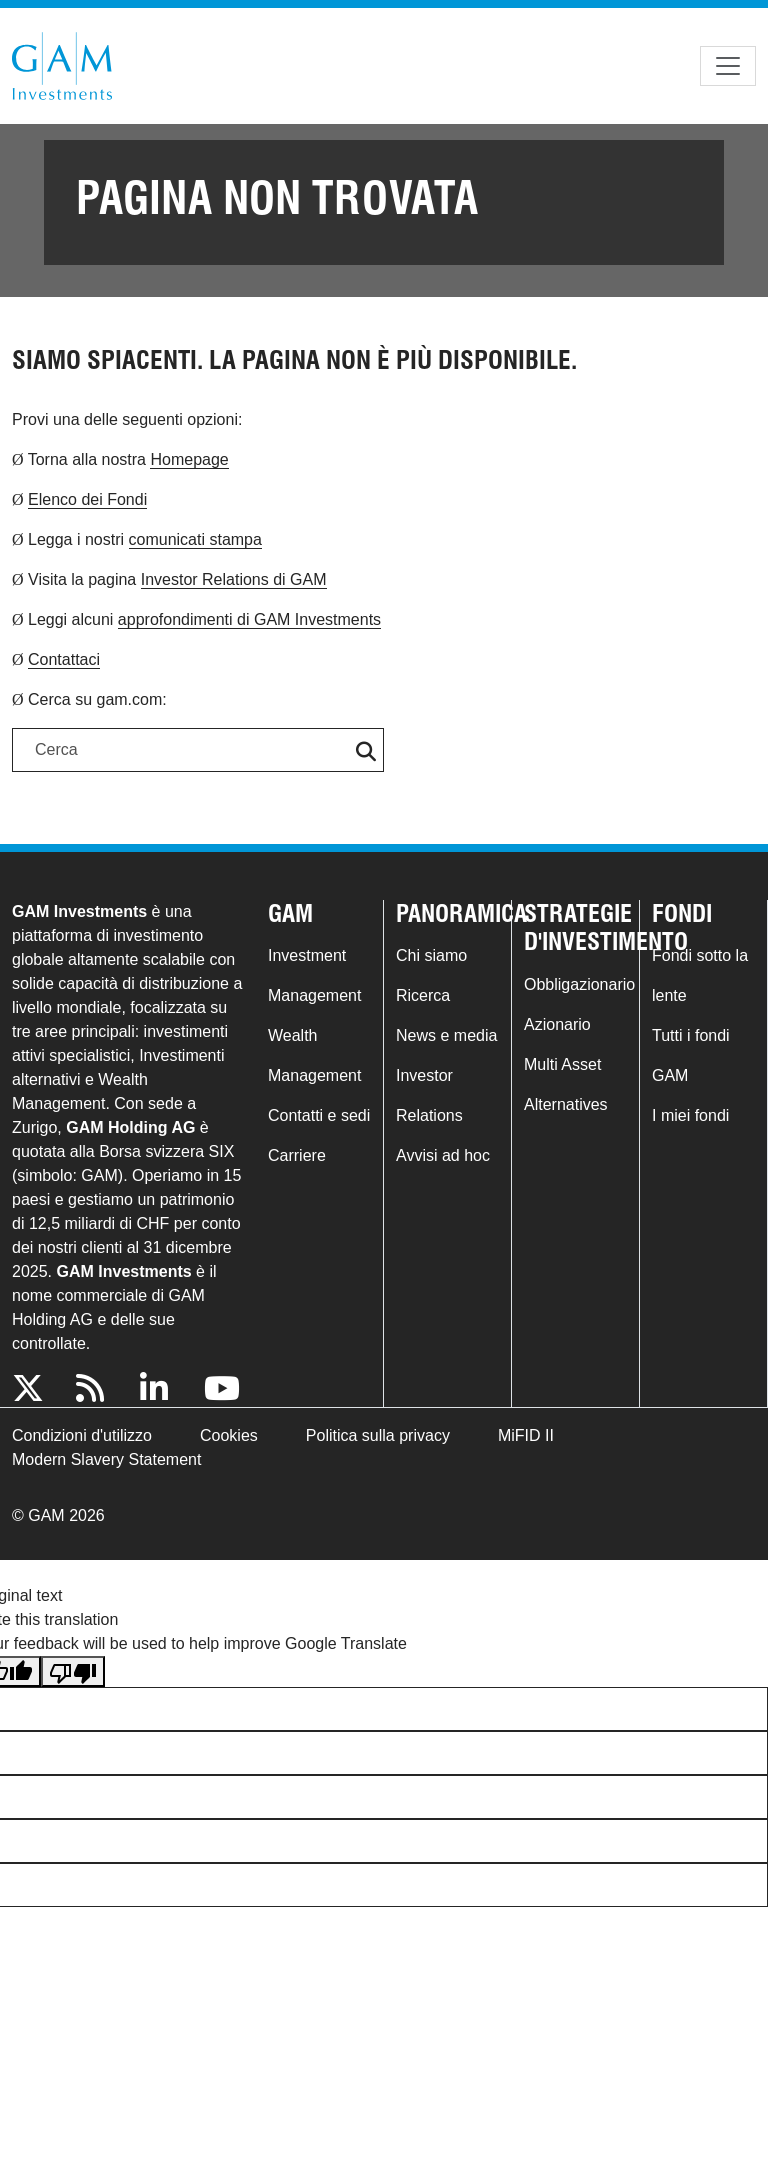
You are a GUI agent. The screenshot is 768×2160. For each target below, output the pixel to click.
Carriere (297, 1155)
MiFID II (526, 1435)
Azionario (557, 1024)
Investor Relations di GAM (234, 579)
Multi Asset (562, 1064)
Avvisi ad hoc (443, 1155)
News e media (446, 1035)
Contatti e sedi (319, 1115)
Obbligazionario (579, 984)
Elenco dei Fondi (87, 499)
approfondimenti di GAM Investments (249, 619)
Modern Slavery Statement (106, 1459)
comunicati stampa (195, 539)
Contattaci (64, 659)
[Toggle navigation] (728, 66)
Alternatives (566, 1104)
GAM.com (62, 66)
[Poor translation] (73, 1671)
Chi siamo (431, 955)
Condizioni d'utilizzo (82, 1435)
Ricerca (423, 995)
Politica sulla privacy (378, 1435)
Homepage (189, 459)
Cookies (229, 1435)
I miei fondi (690, 1115)
